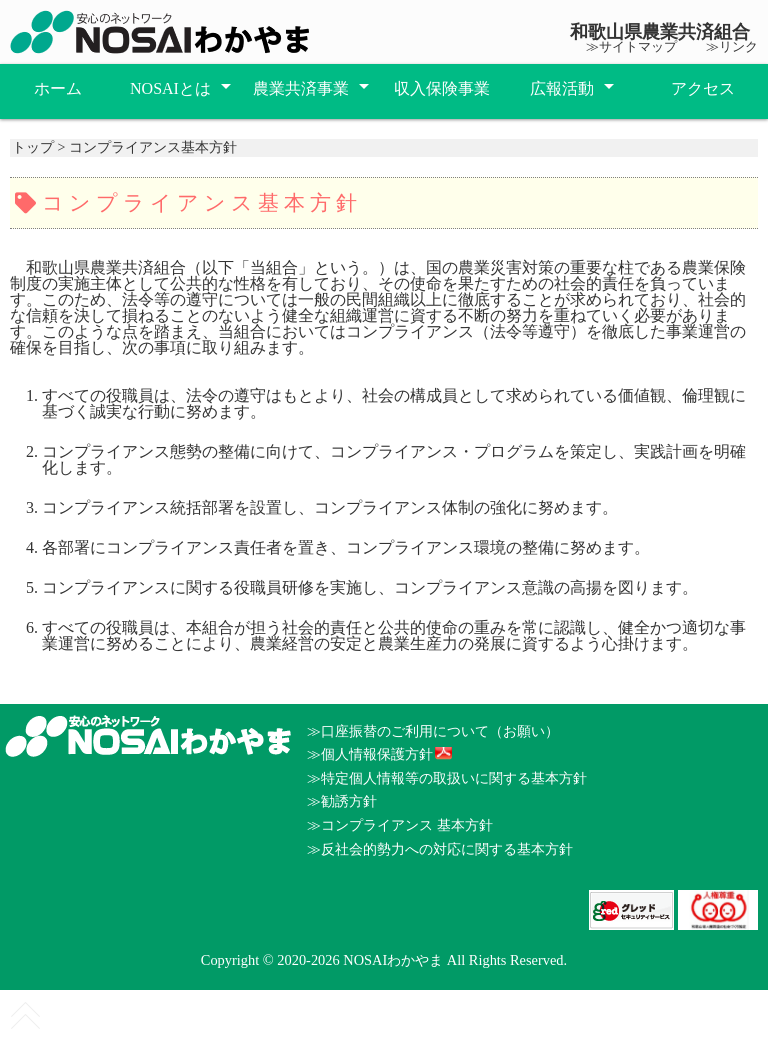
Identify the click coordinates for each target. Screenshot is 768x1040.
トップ (33, 147)
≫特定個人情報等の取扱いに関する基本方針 (447, 778)
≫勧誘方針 (342, 801)
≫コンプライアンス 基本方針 (400, 825)
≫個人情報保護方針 (370, 754)
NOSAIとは (170, 88)
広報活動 (562, 88)
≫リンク (732, 47)
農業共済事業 (301, 88)
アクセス (703, 88)
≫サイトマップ (631, 47)
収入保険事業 (442, 88)
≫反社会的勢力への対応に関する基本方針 (440, 849)
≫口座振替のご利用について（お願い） (433, 731)
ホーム (58, 88)
